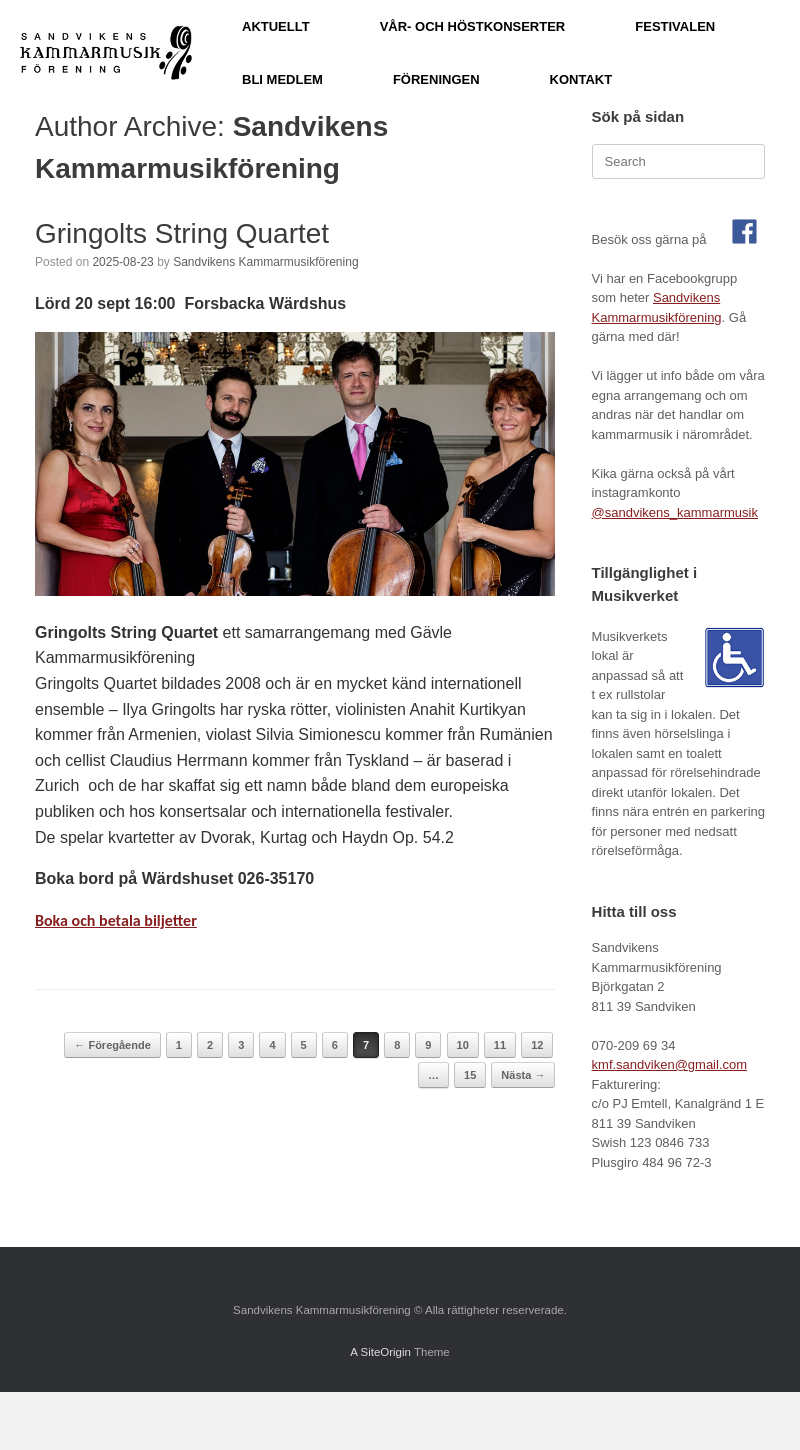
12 (537, 1045)
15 (470, 1075)
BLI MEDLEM (282, 79)
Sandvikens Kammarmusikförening (265, 262)
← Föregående (112, 1045)
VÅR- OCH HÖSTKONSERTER (473, 26)
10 (463, 1045)
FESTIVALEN (675, 26)
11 (500, 1045)
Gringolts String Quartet (182, 233)
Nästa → (523, 1075)
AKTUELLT (276, 26)
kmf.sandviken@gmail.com (670, 1064)
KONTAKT (581, 79)
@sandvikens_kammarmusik (675, 512)
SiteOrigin (385, 1352)
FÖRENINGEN (436, 79)
